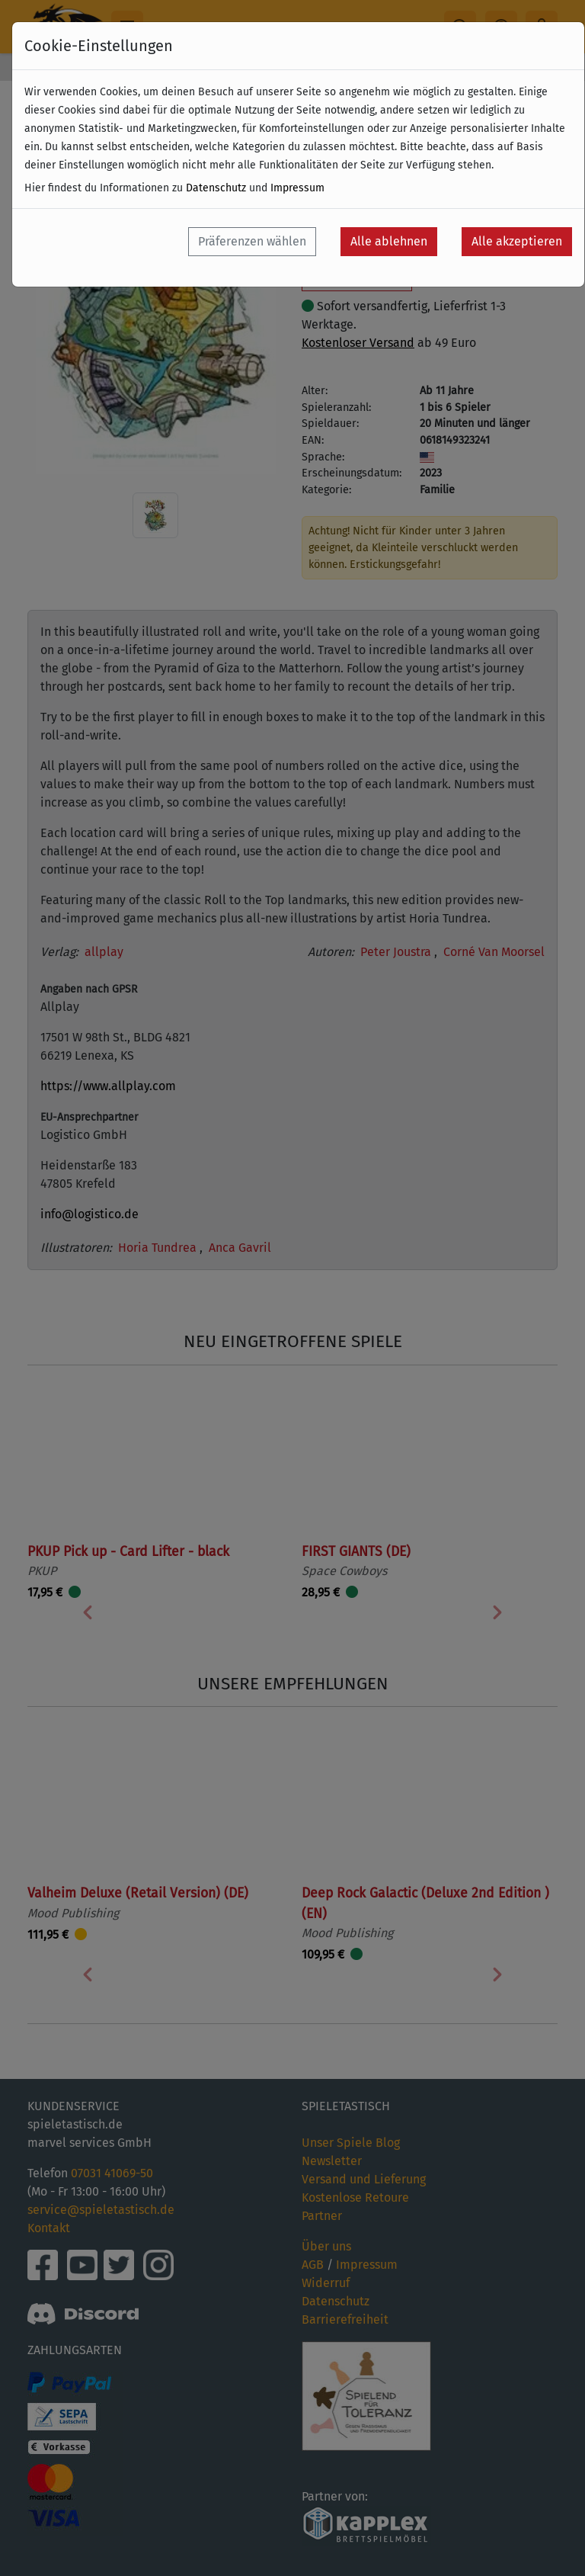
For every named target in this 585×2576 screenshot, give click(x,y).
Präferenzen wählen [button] (252, 241)
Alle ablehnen (388, 241)
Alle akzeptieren (517, 241)
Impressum (297, 187)
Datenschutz (216, 187)
